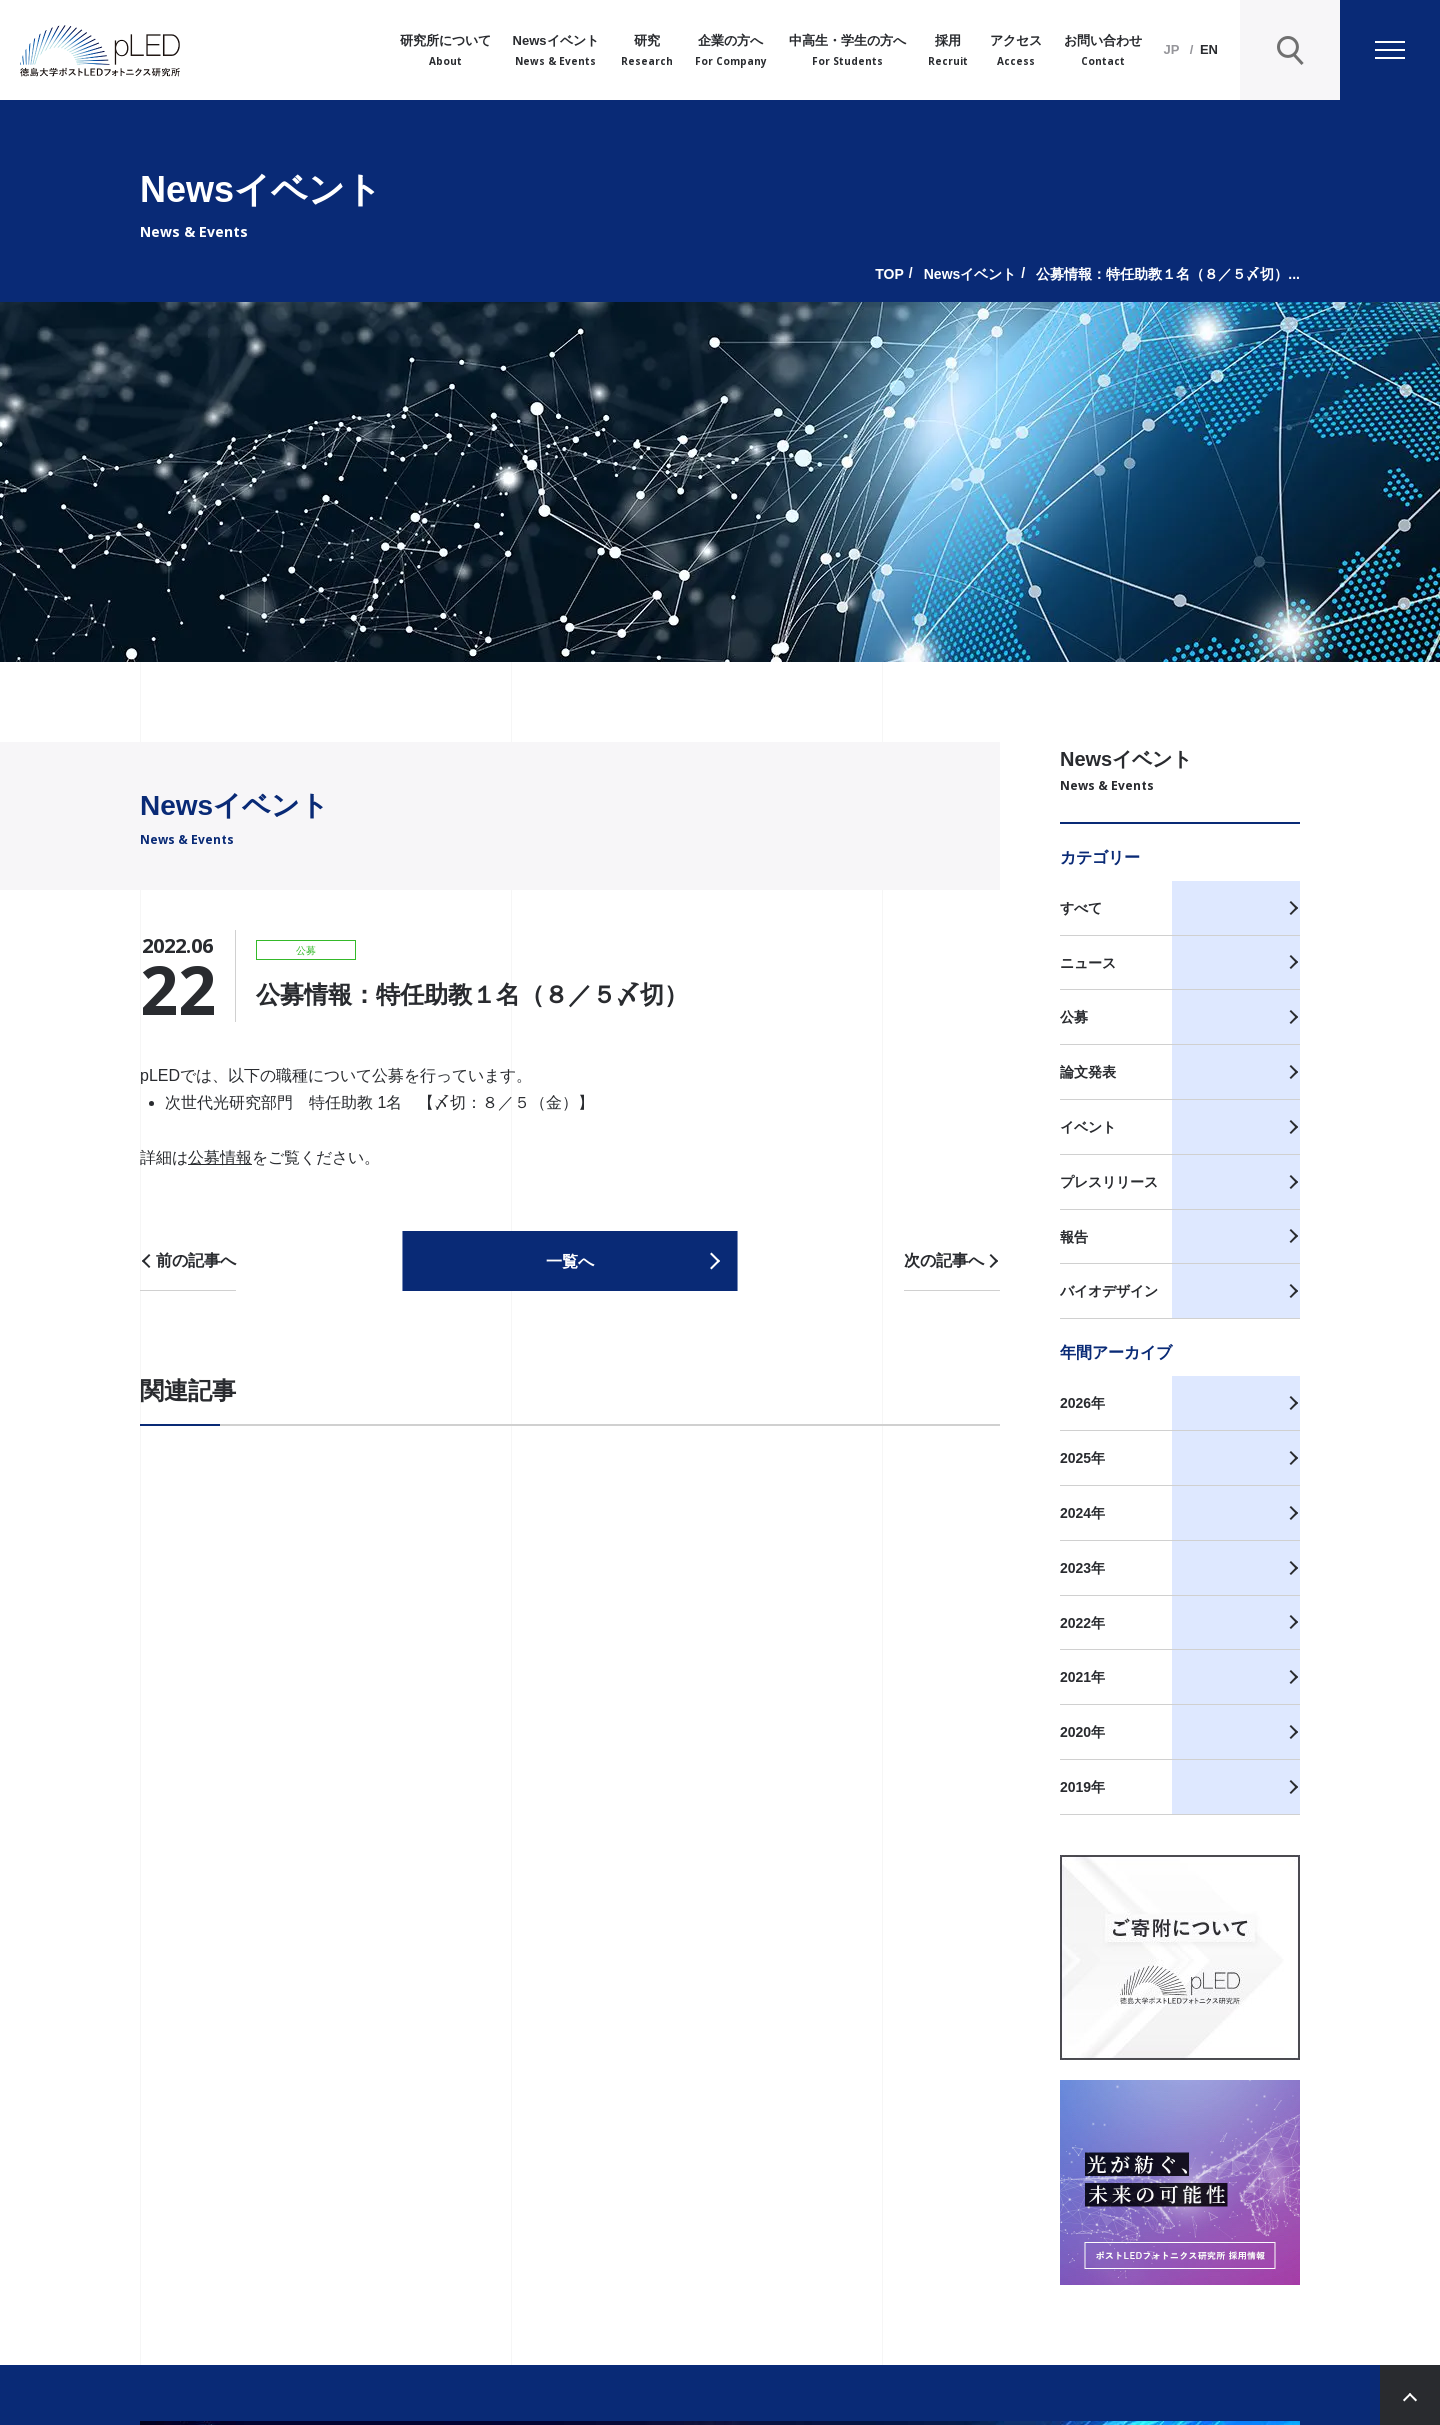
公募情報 (220, 1157)
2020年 (1082, 1732)
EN (1209, 49)
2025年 (1082, 1458)
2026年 (1082, 1403)
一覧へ (570, 1261)
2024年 (1082, 1513)
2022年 (1082, 1623)
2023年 (1082, 1568)
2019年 (1082, 1787)
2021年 (1082, 1677)
